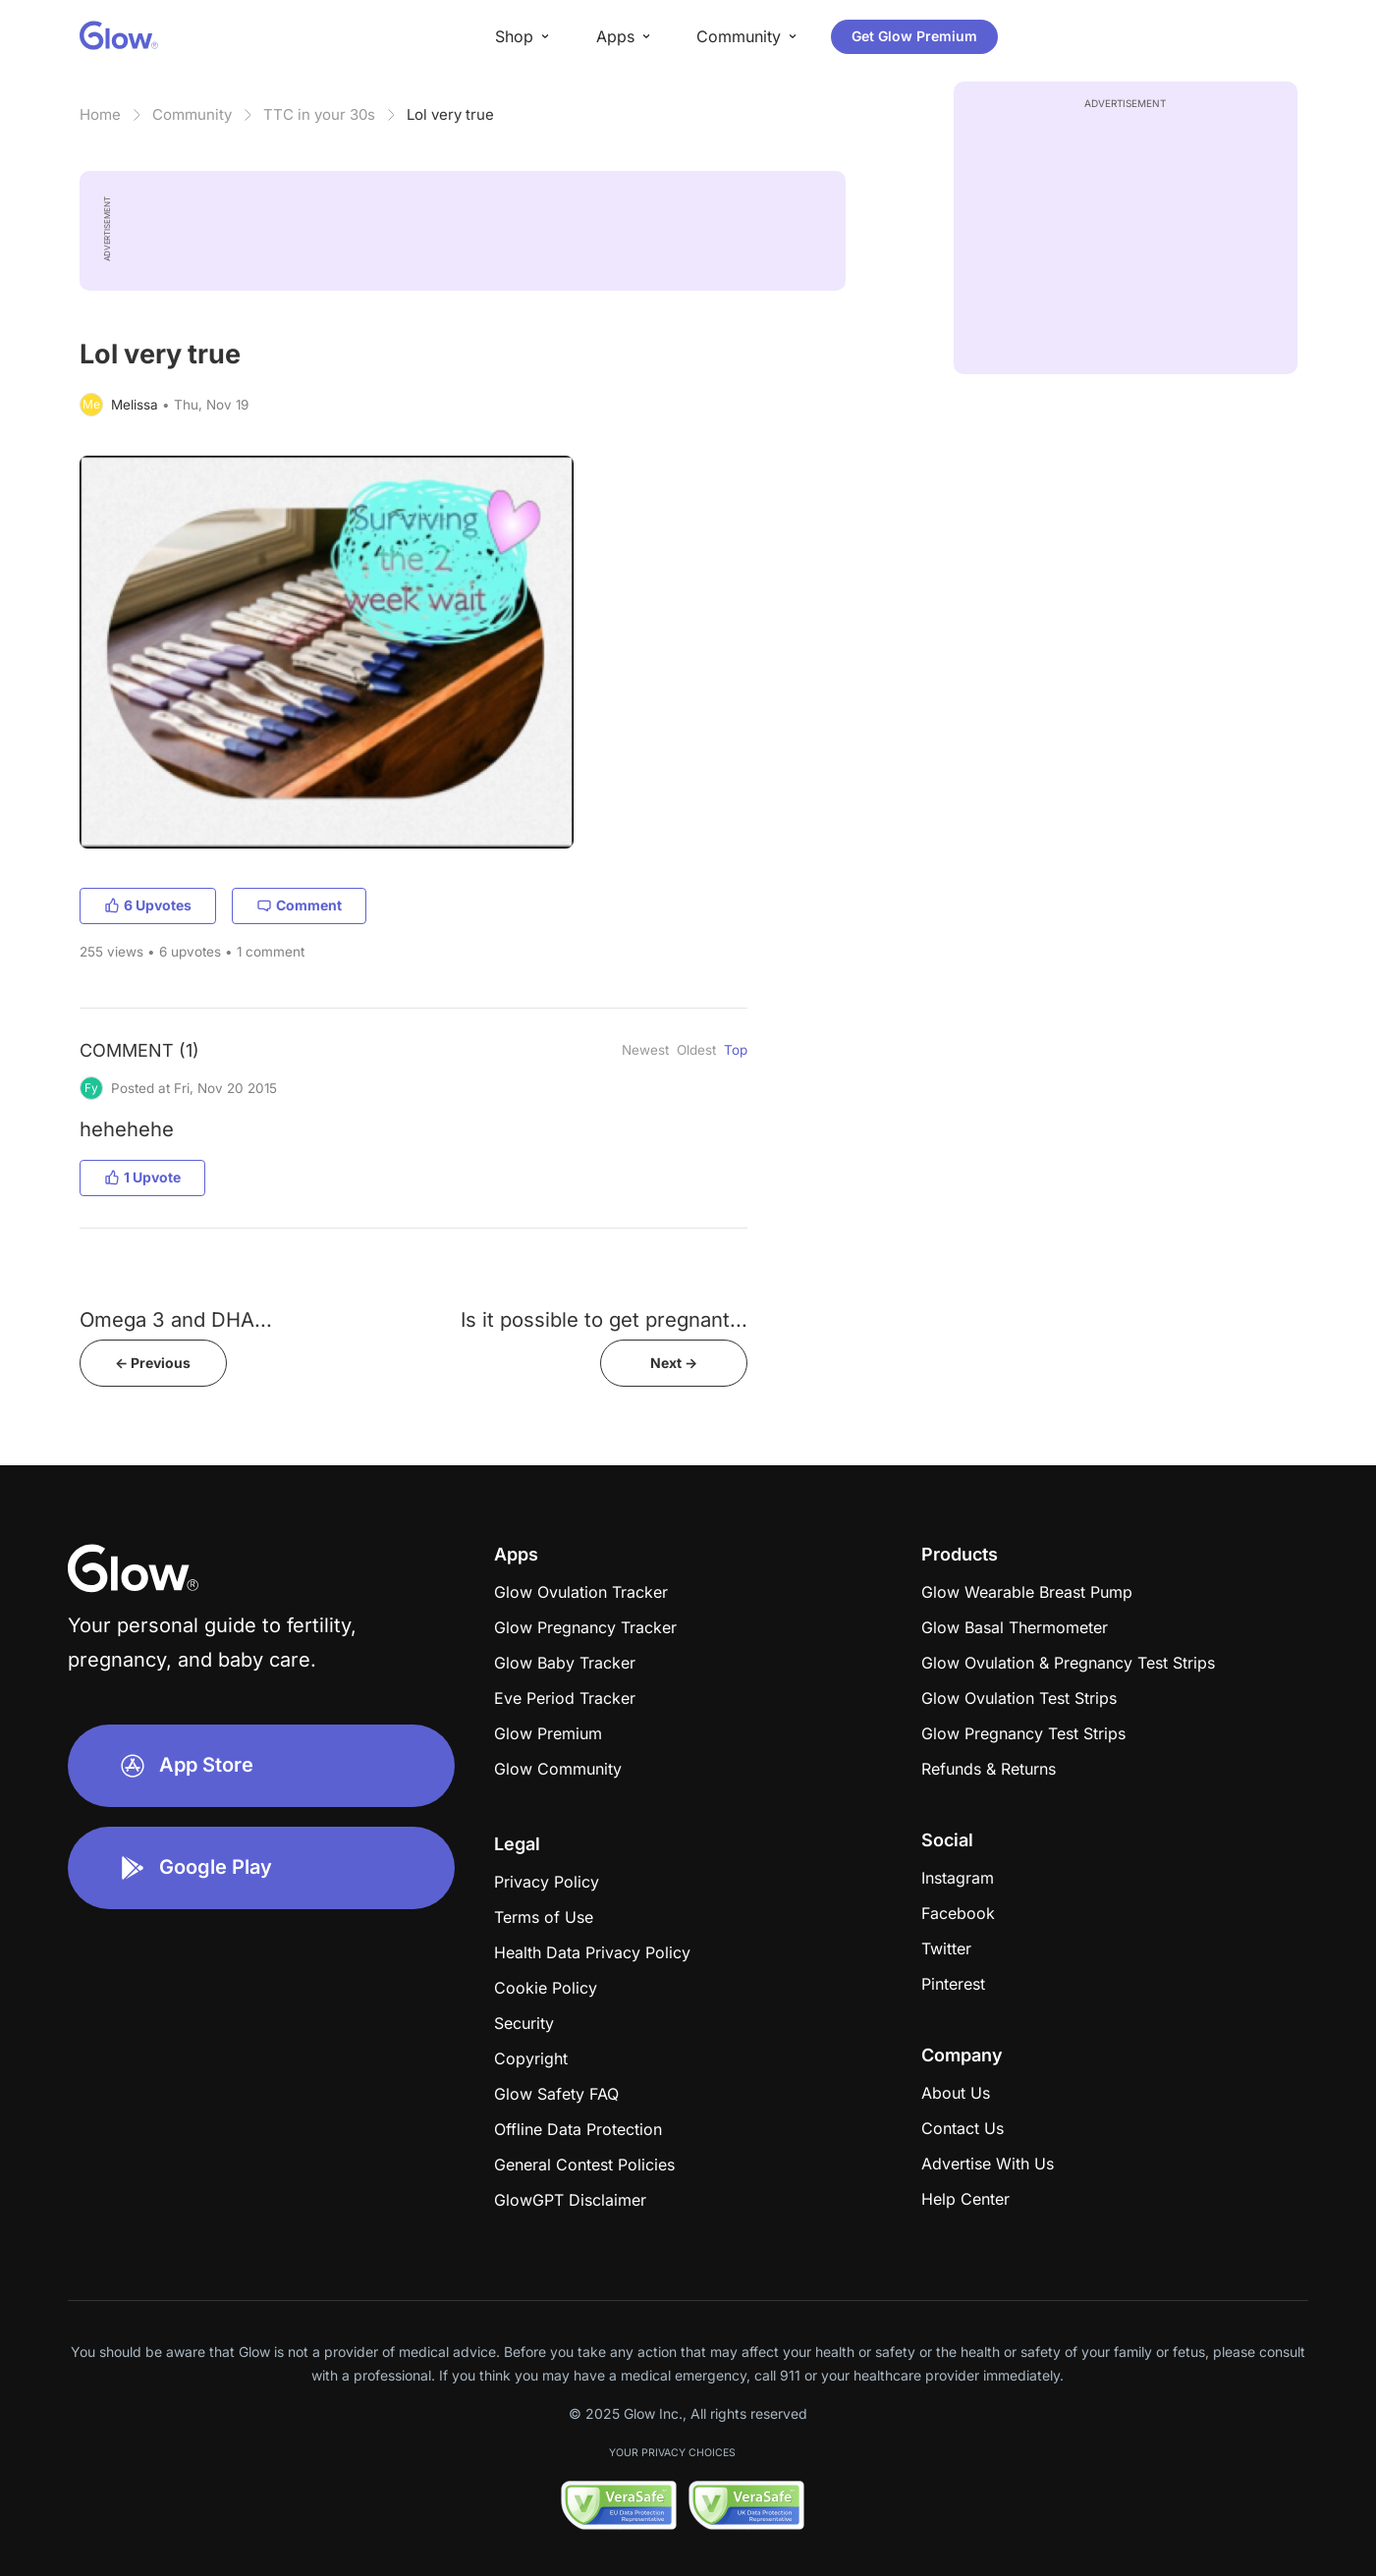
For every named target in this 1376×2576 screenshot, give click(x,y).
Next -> (673, 1362)
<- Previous (153, 1362)
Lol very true (450, 114)
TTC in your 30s (319, 114)
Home (100, 114)
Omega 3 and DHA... (176, 1319)
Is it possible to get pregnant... (604, 1319)
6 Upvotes (148, 905)
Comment (299, 905)
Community (192, 114)
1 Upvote (142, 1177)
